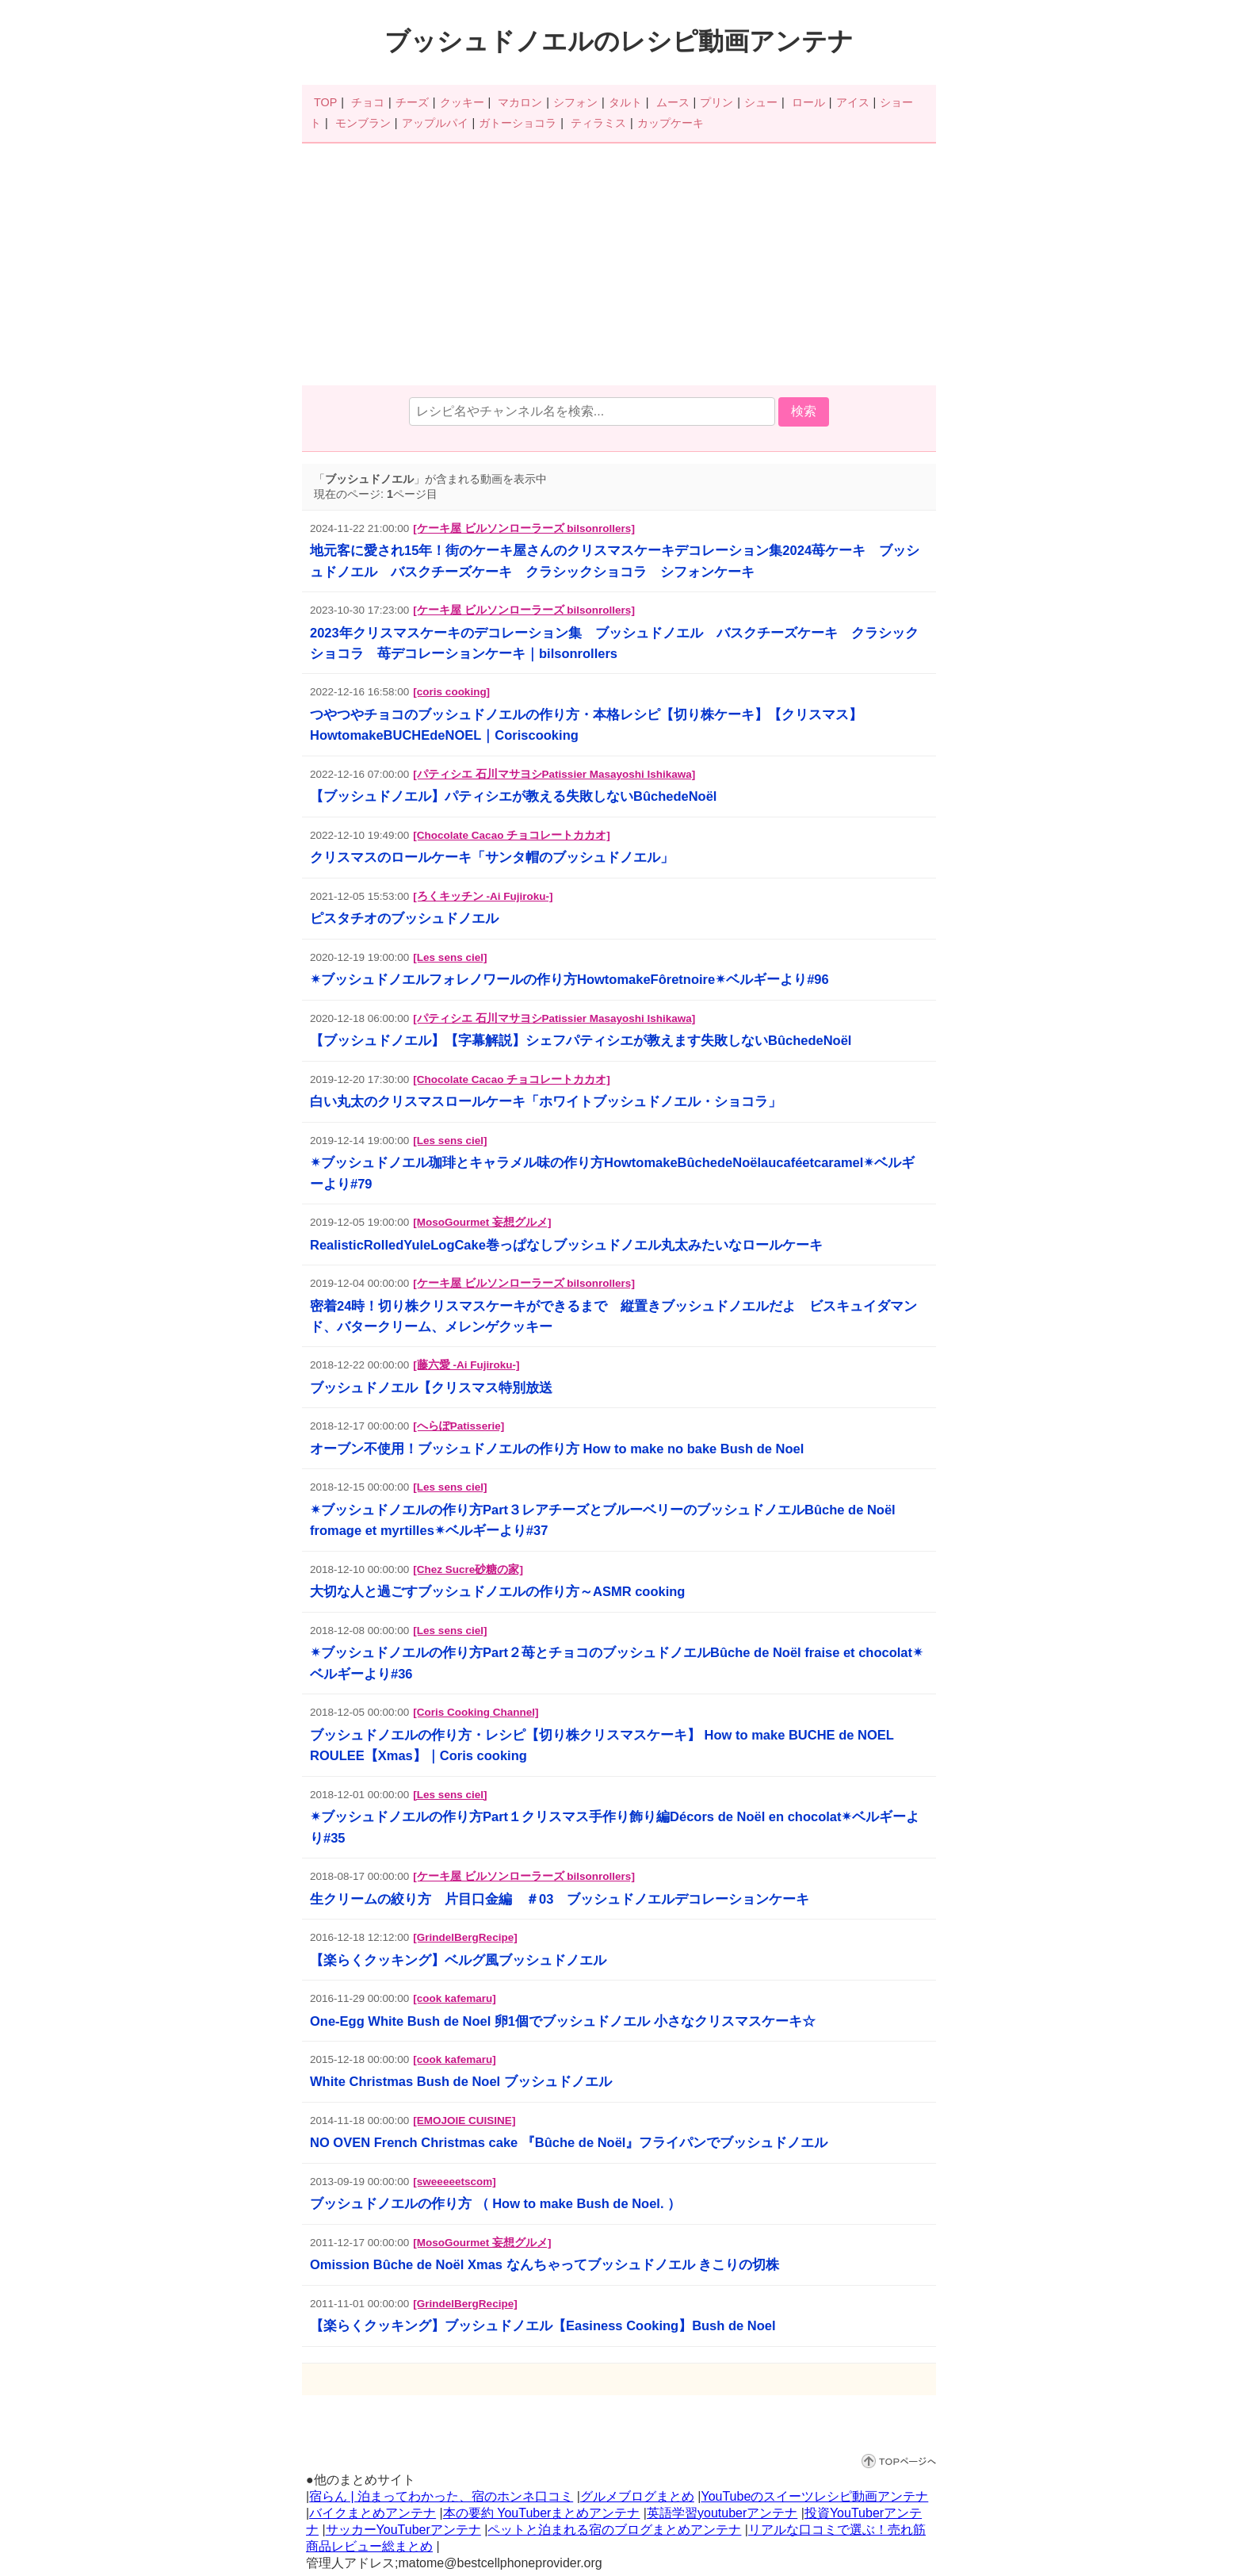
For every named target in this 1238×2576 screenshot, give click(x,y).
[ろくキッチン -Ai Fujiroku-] (482, 896)
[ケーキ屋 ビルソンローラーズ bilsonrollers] (524, 528)
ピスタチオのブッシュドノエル (404, 918)
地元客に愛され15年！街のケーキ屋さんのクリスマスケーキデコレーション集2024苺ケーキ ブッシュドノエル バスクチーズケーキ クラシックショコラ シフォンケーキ (614, 560)
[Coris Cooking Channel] (475, 1712)
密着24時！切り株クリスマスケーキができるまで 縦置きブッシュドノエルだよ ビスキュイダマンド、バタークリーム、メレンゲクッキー (613, 1316)
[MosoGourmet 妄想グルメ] (482, 1222)
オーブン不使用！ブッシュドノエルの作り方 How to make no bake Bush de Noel (557, 1448)
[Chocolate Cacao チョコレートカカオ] (511, 835)
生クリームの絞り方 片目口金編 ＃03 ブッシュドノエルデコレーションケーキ (559, 1899)
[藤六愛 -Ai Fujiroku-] (466, 1365)
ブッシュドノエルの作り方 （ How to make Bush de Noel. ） (495, 2203)
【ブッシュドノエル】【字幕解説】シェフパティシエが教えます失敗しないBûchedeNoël (580, 1040)
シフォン (575, 102)
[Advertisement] (619, 266)
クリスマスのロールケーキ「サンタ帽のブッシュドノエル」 (492, 857)
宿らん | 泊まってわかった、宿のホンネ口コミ (441, 2496)
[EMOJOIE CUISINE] (464, 2120)
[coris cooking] (451, 692)
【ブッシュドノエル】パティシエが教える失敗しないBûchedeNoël (513, 796)
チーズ (412, 102)
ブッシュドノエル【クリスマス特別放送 (431, 1387)
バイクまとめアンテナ (372, 2513)
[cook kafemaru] (454, 1998)
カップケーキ (670, 123)
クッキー (462, 102)
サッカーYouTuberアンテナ (403, 2529)
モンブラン (363, 123)
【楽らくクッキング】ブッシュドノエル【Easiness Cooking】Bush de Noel (543, 2325)
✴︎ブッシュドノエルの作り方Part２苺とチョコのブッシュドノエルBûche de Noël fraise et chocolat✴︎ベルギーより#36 (616, 1662)
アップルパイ (435, 123)
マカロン (520, 102)
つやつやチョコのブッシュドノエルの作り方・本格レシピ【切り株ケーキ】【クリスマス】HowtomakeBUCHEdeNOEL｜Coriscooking (586, 724)
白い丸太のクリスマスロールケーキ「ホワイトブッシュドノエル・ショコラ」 (545, 1101)
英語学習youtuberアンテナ (722, 2513)
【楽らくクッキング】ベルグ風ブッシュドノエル (458, 1960)
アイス (852, 102)
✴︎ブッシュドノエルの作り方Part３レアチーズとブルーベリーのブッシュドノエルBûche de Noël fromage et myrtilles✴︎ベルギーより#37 (603, 1519)
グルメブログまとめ (637, 2496)
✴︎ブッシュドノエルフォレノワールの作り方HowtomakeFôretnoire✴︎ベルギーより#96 (569, 979)
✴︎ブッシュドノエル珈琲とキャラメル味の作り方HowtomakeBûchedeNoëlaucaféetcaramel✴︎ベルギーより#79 (612, 1172)
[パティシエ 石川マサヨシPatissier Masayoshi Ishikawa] (554, 774)
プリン (716, 102)
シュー (761, 102)
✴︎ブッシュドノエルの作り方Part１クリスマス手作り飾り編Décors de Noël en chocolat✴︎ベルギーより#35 (615, 1826)
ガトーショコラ (517, 123)
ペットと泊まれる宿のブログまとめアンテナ (614, 2529)
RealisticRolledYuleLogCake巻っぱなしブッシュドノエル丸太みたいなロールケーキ (566, 1245)
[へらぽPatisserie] (458, 1426)
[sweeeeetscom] (454, 2181)
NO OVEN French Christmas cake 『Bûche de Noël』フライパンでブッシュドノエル (568, 2142)
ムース (673, 102)
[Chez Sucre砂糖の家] (468, 1569)
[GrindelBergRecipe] (465, 1937)
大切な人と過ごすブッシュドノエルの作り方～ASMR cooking (497, 1591)
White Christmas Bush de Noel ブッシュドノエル (461, 2081)
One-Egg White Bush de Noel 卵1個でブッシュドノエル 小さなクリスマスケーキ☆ (563, 2021)
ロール (808, 102)
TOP (325, 102)
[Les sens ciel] (450, 957)
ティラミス (598, 123)
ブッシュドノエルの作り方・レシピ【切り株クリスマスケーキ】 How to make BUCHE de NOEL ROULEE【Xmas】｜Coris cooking (602, 1745)
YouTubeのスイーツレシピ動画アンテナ (814, 2496)
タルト (625, 102)
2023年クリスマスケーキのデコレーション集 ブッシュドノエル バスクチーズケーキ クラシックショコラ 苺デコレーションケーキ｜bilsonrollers (614, 643)
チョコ (367, 102)
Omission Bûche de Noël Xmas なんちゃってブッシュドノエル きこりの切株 (544, 2264)
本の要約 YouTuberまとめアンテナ (541, 2513)
